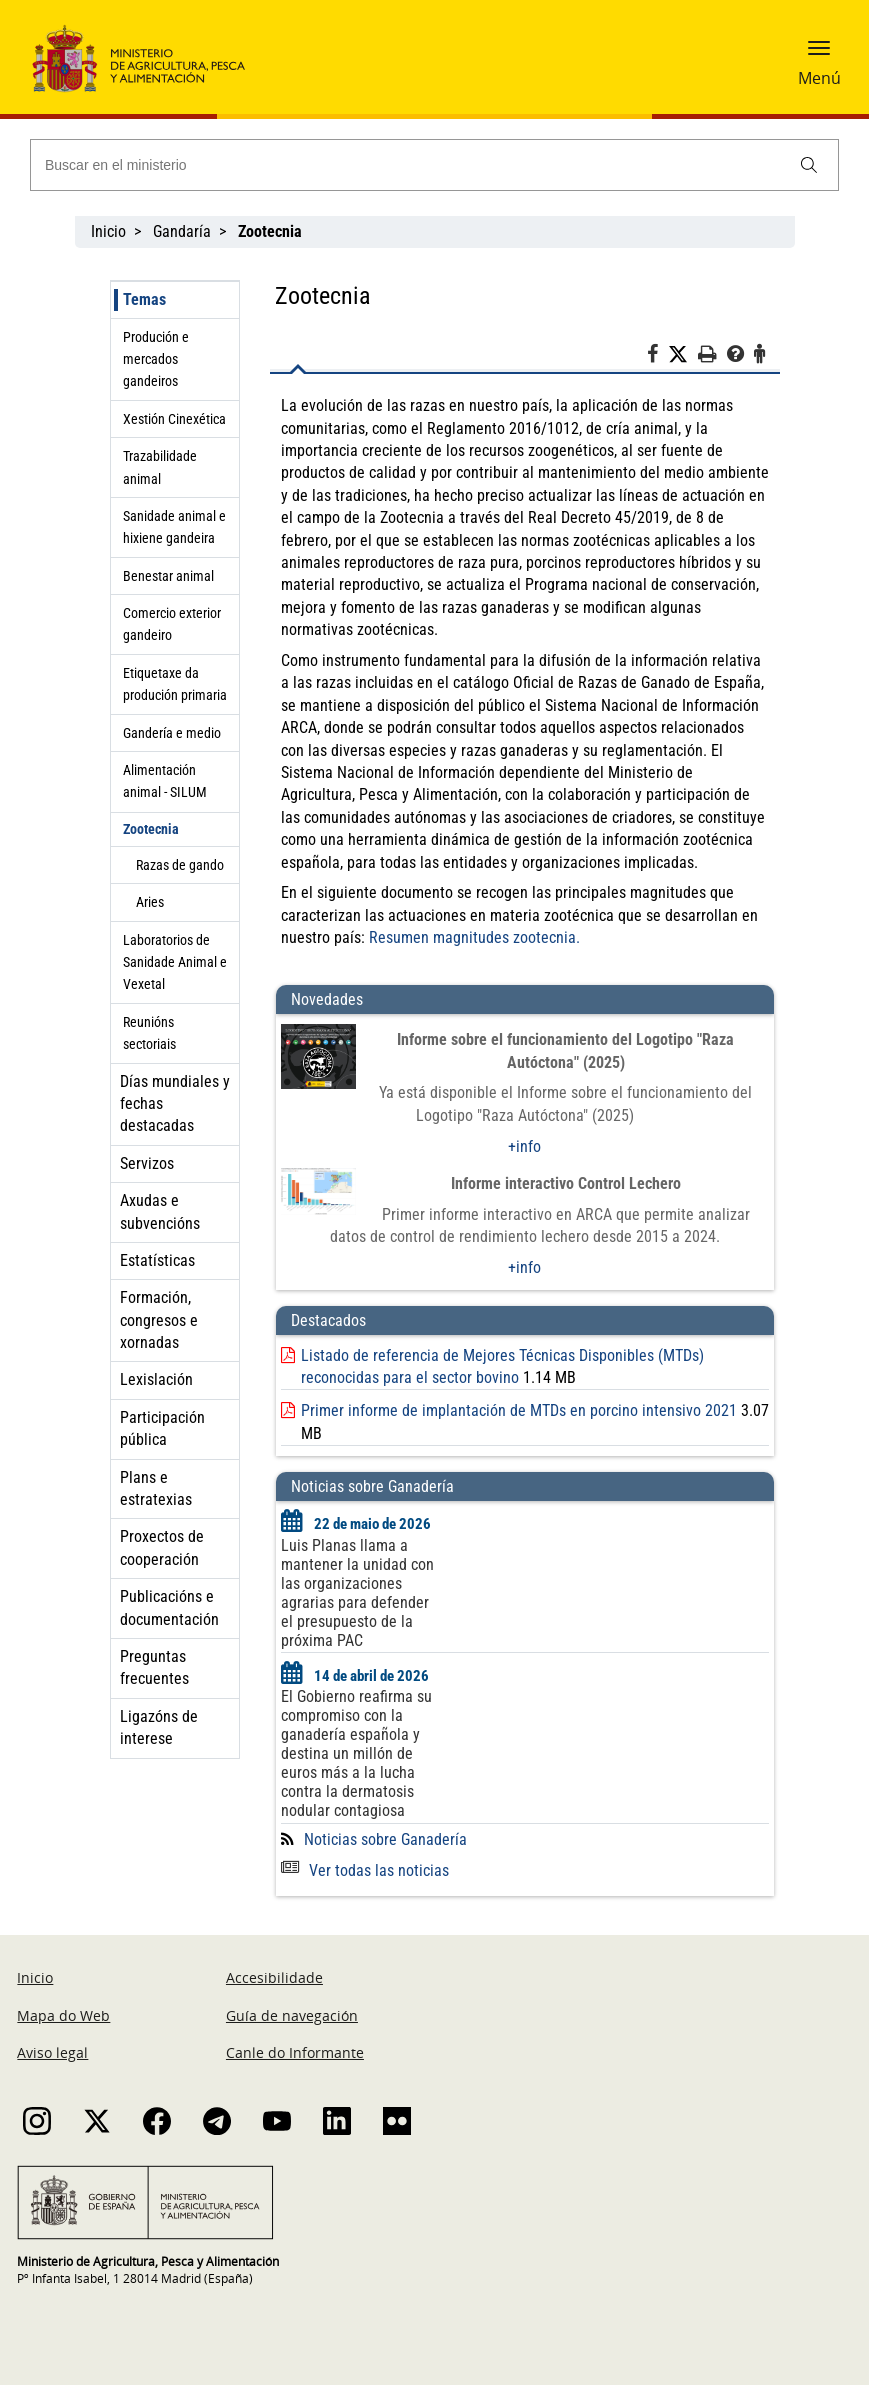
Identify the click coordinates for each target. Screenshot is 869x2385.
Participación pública (162, 1428)
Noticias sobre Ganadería (385, 1839)
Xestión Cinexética (174, 419)
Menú (819, 78)
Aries (150, 902)
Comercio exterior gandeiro (172, 624)
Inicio (108, 231)
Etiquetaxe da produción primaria (175, 684)
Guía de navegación (292, 2015)
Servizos (147, 1163)
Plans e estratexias (156, 1488)
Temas (144, 299)
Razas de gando (180, 865)
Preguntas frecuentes (154, 1667)
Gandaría (182, 231)
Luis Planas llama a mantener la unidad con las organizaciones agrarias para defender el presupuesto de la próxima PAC (357, 1593)
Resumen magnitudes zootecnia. (476, 937)
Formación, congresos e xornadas (159, 1320)
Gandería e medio (172, 733)
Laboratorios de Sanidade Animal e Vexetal (175, 962)
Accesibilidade (274, 1977)
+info (524, 1146)
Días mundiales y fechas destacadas (175, 1104)
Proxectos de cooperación (162, 1547)
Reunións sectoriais (149, 1033)
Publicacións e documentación (169, 1607)
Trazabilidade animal (160, 467)
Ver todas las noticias (365, 1870)
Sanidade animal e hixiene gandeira (174, 527)
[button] (819, 55)
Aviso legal (52, 2052)
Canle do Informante (295, 2052)
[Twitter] (683, 355)
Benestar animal (168, 576)
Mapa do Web (63, 2015)
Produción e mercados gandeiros (156, 359)
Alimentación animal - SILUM (165, 781)
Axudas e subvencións (160, 1211)
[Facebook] (657, 357)
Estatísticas (157, 1260)
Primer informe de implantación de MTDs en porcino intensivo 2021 (519, 1410)
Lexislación (156, 1379)
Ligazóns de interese (159, 1727)
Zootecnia (151, 829)
